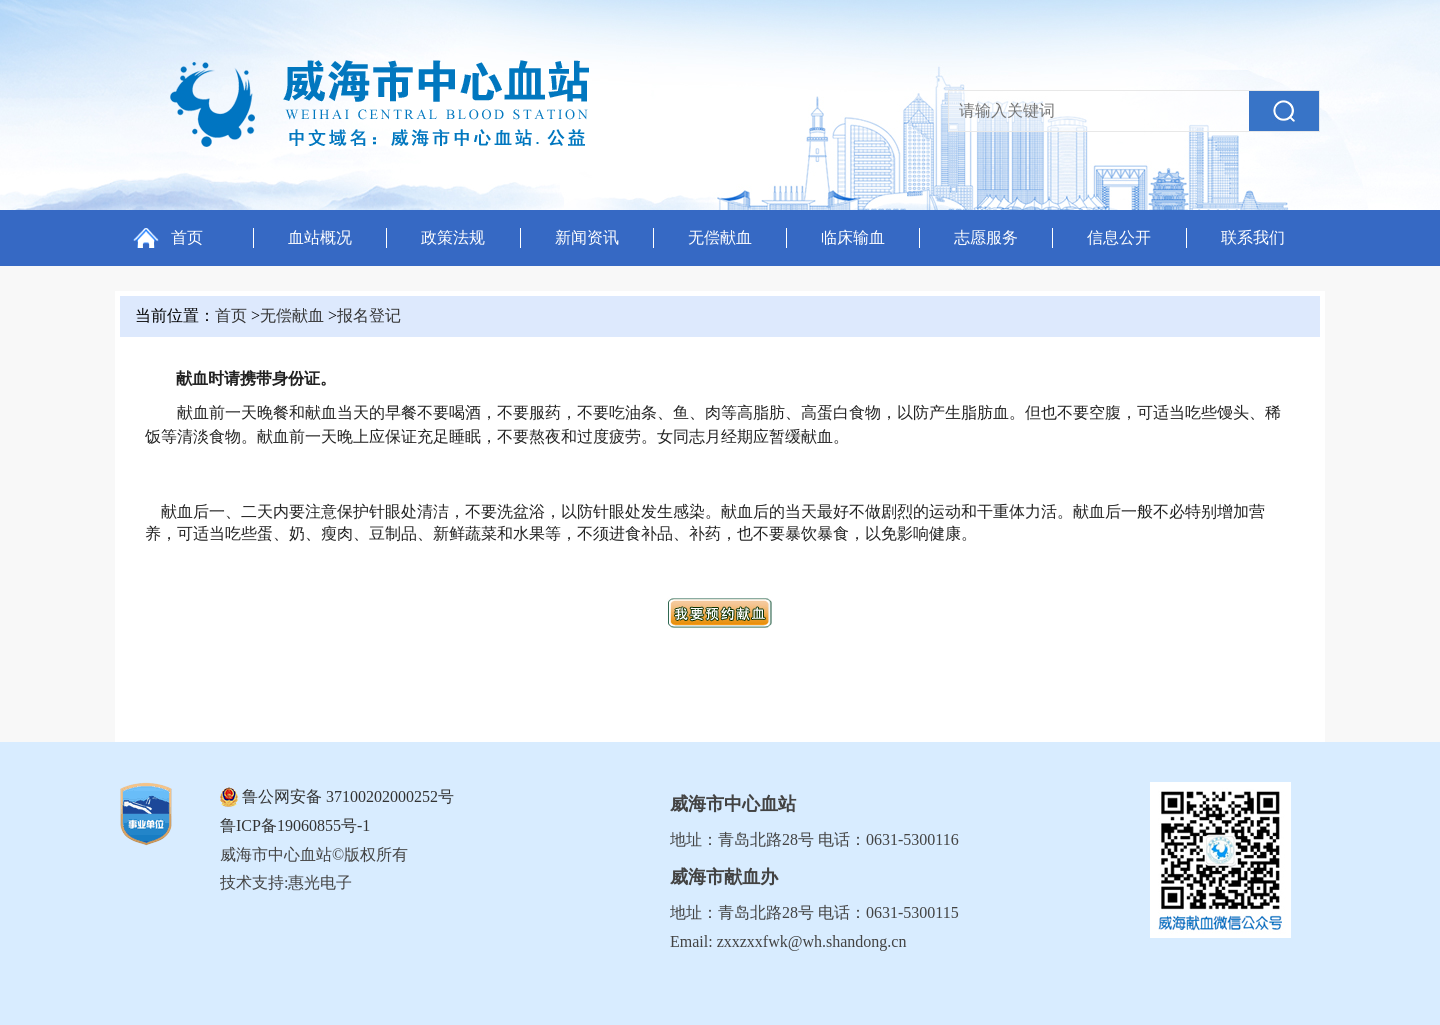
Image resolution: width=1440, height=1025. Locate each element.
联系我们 (1253, 237)
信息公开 (1119, 237)
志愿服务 (986, 237)
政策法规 (453, 237)
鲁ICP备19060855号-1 (295, 825)
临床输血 (853, 237)
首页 (187, 237)
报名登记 (369, 315)
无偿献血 (720, 237)
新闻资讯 (587, 237)
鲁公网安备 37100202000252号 (348, 796)
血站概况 (320, 237)
